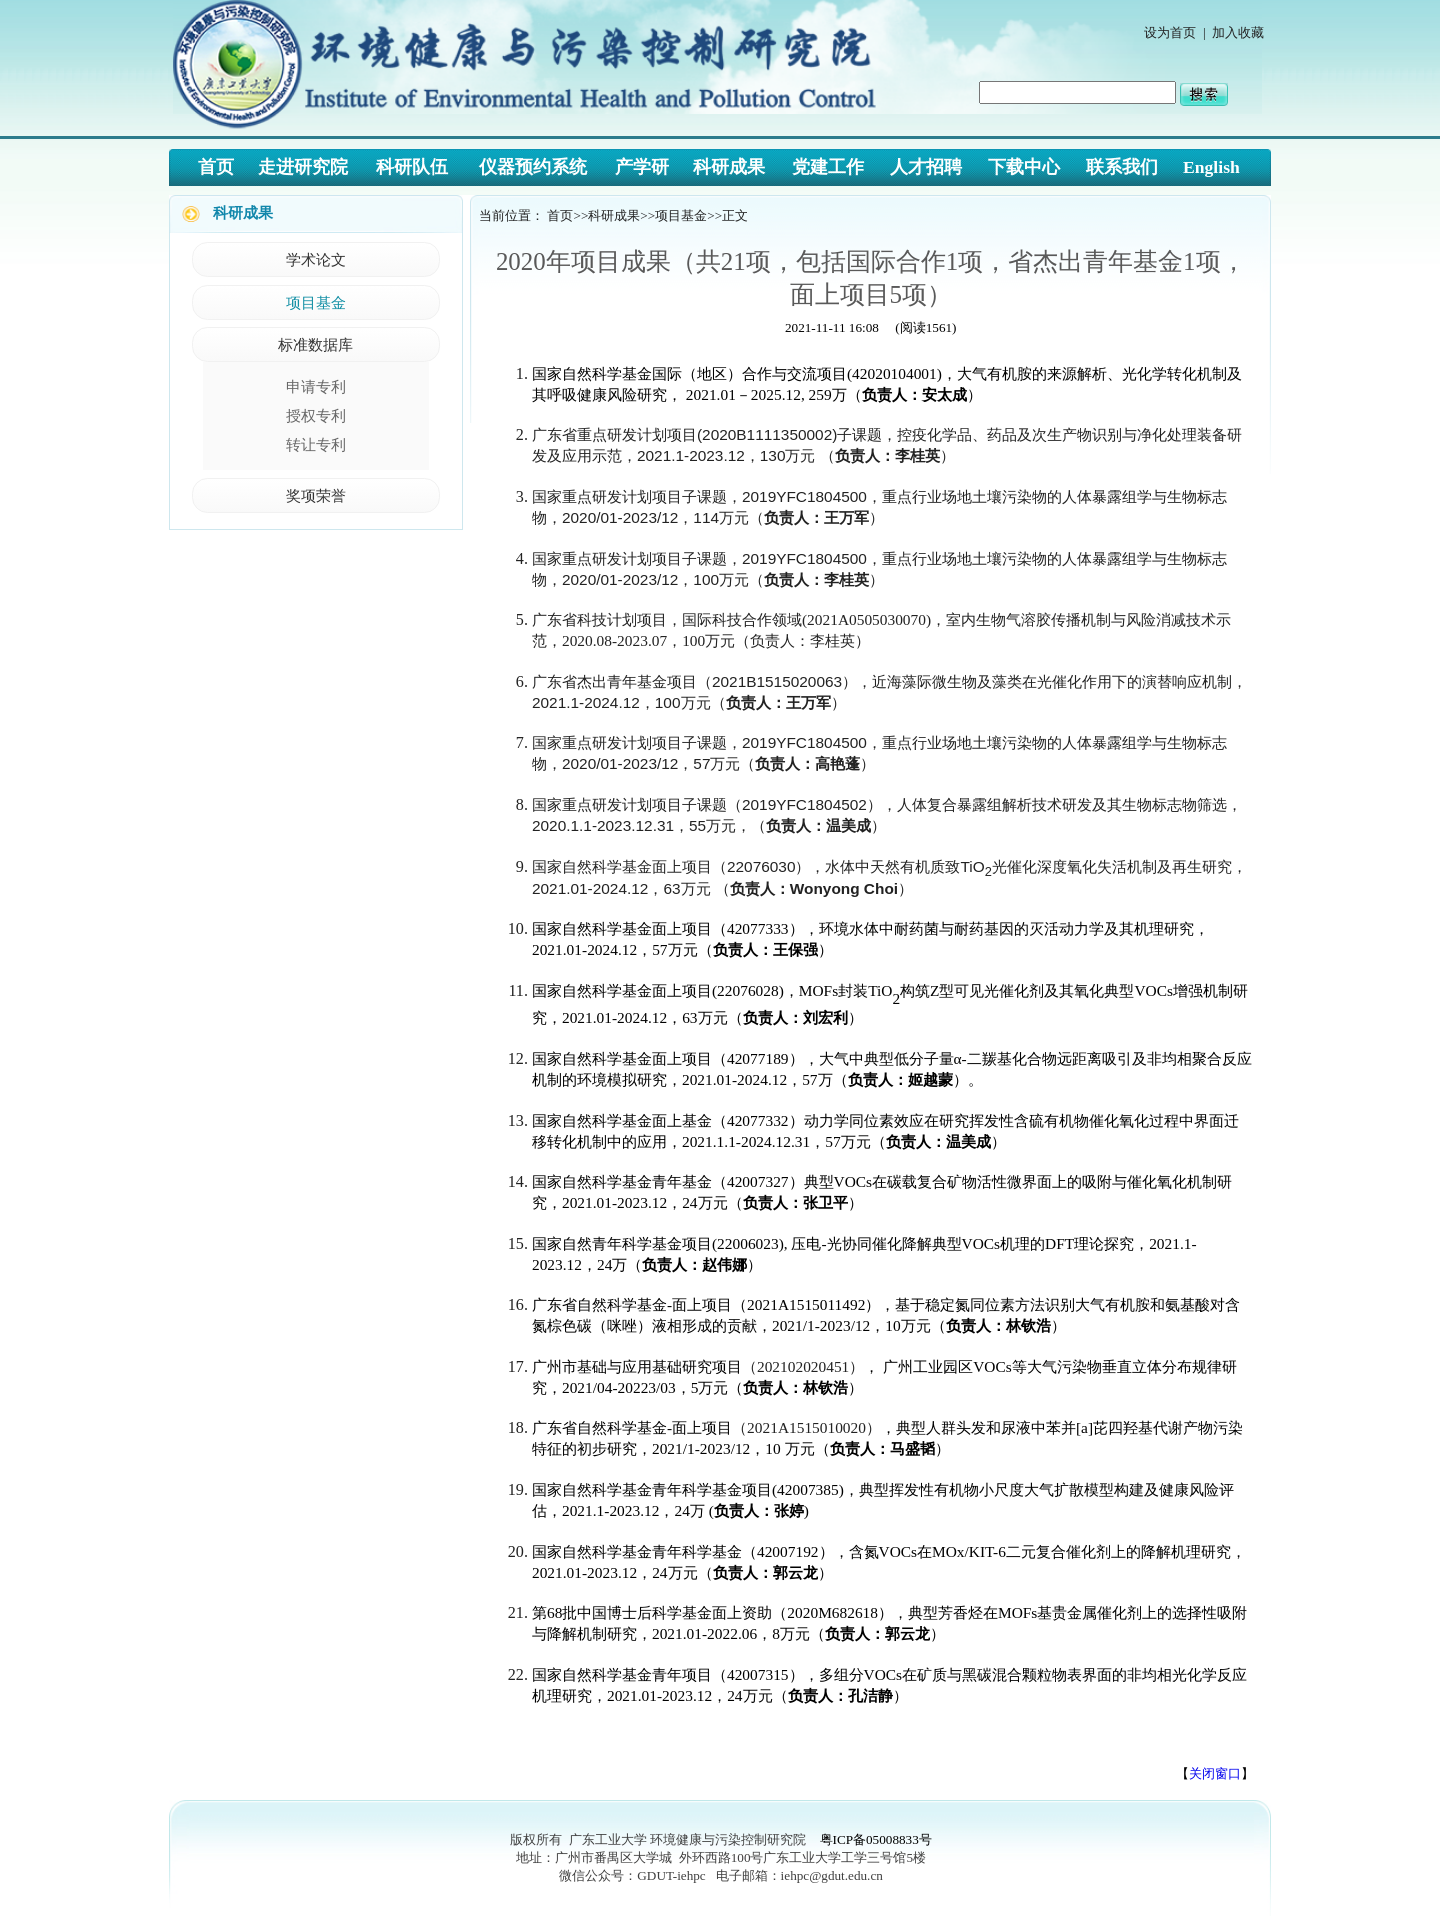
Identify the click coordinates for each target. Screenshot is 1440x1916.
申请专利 (316, 386)
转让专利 (316, 444)
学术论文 (316, 259)
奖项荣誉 (316, 495)
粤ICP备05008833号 (876, 1839)
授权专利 (316, 415)
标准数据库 (315, 344)
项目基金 (316, 302)
